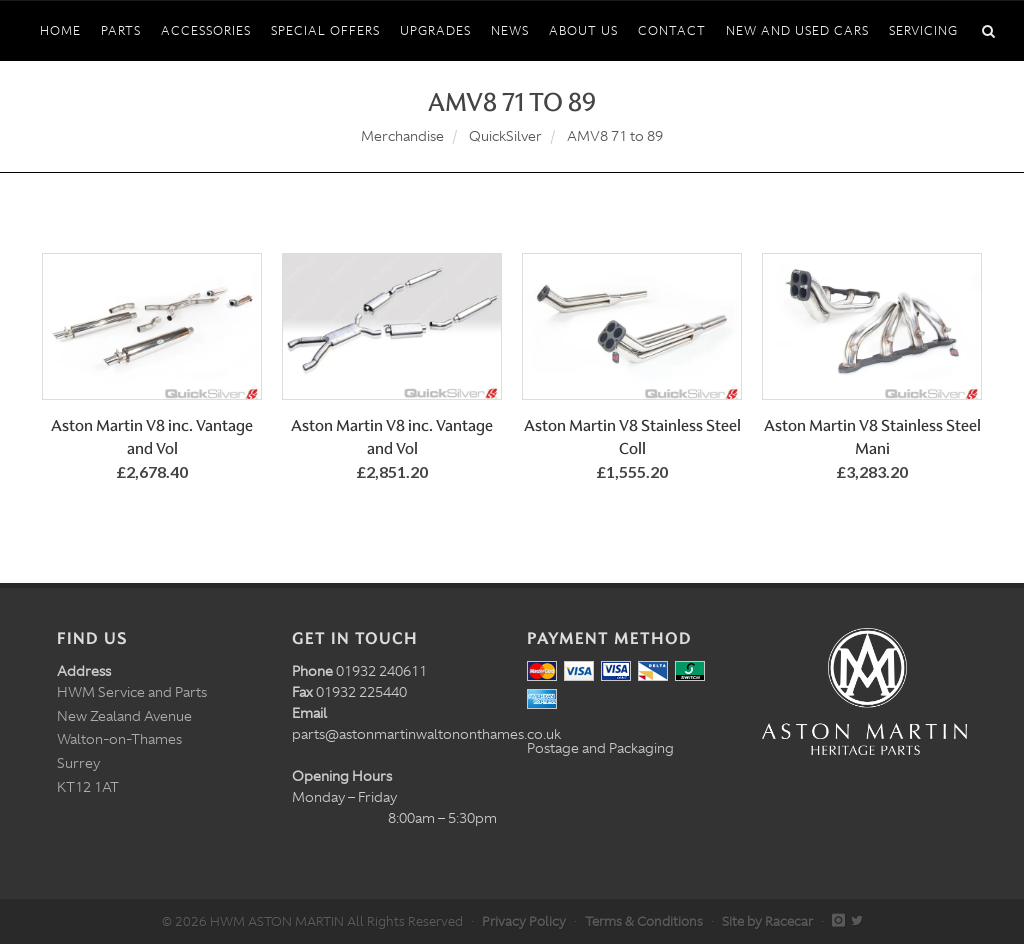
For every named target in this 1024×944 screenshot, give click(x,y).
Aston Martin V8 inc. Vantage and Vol (152, 437)
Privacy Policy (524, 921)
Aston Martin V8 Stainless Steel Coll (632, 437)
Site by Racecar (767, 921)
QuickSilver (505, 136)
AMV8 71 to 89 (615, 136)
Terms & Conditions (644, 921)
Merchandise (402, 136)
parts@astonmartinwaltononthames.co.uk (426, 734)
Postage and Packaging (600, 748)
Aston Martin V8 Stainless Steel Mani (872, 437)
